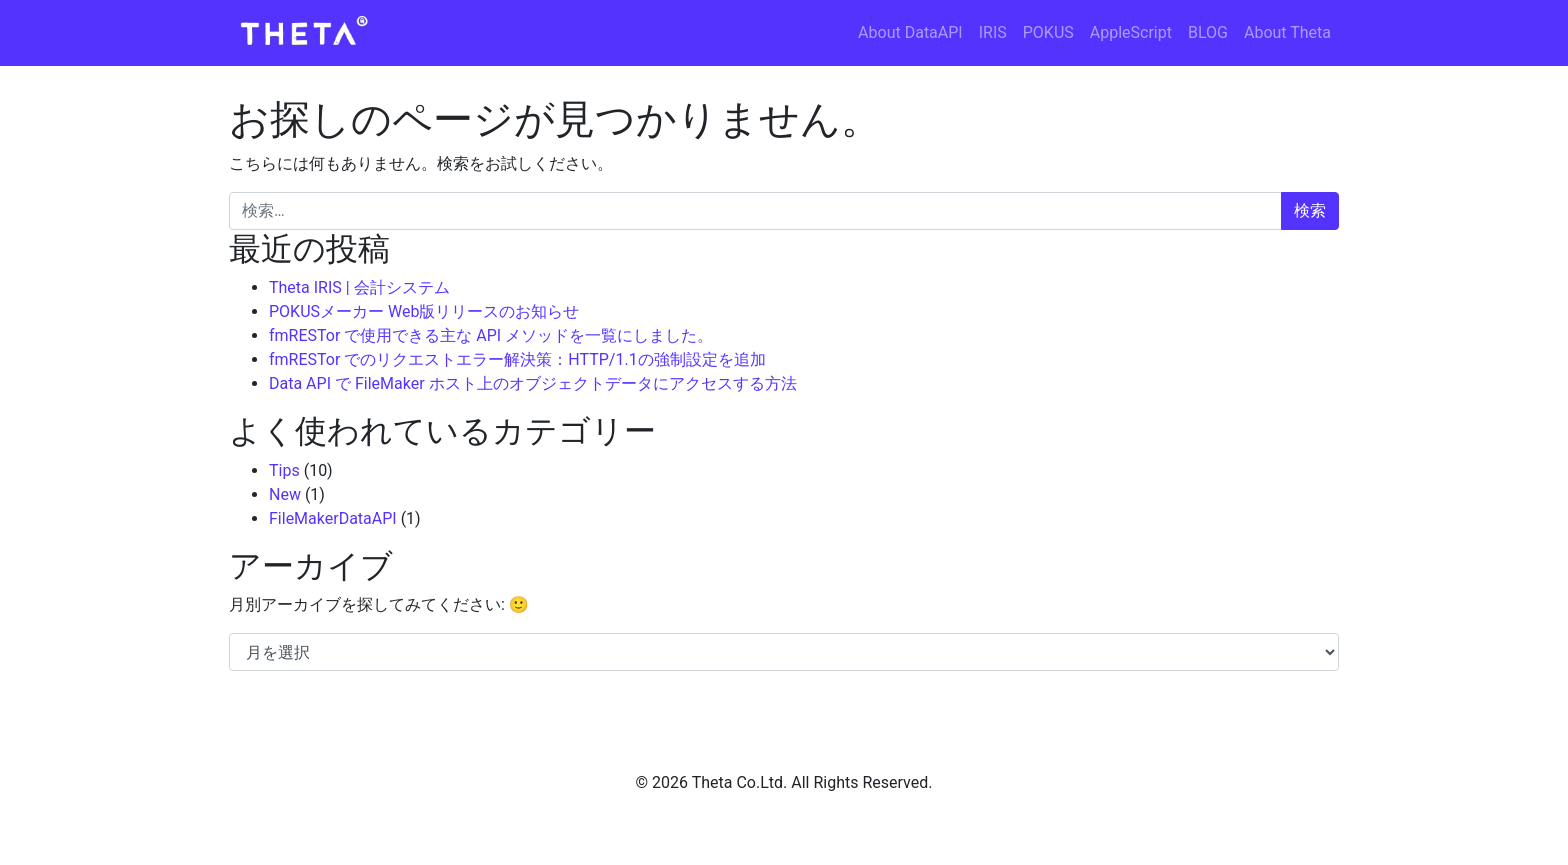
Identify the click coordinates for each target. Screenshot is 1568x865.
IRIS (993, 32)
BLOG (1208, 32)
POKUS (1048, 32)
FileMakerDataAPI (333, 518)
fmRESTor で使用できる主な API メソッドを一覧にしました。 (491, 335)
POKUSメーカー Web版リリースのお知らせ (424, 311)
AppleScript (1131, 32)
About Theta (1287, 32)
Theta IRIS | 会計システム (359, 287)
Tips (284, 470)
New (285, 494)
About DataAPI (910, 32)
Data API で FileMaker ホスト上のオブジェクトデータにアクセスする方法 (533, 383)
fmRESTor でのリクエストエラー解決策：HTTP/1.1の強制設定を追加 (517, 359)
